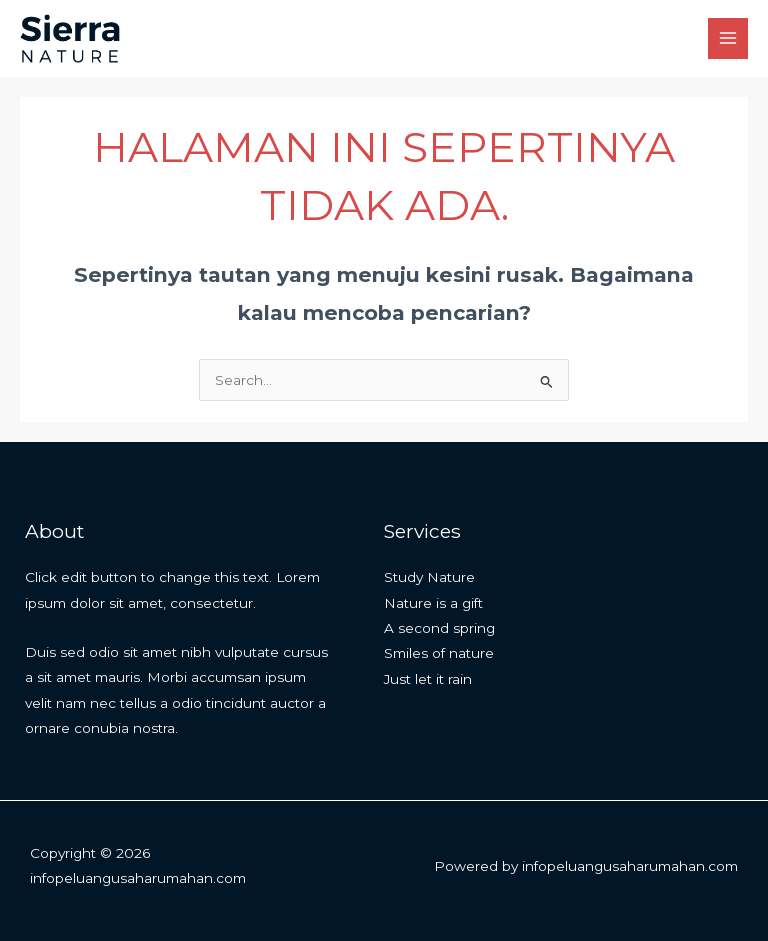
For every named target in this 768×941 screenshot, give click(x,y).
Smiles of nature (439, 653)
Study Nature (429, 577)
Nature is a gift (433, 603)
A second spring (439, 628)
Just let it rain (428, 679)
